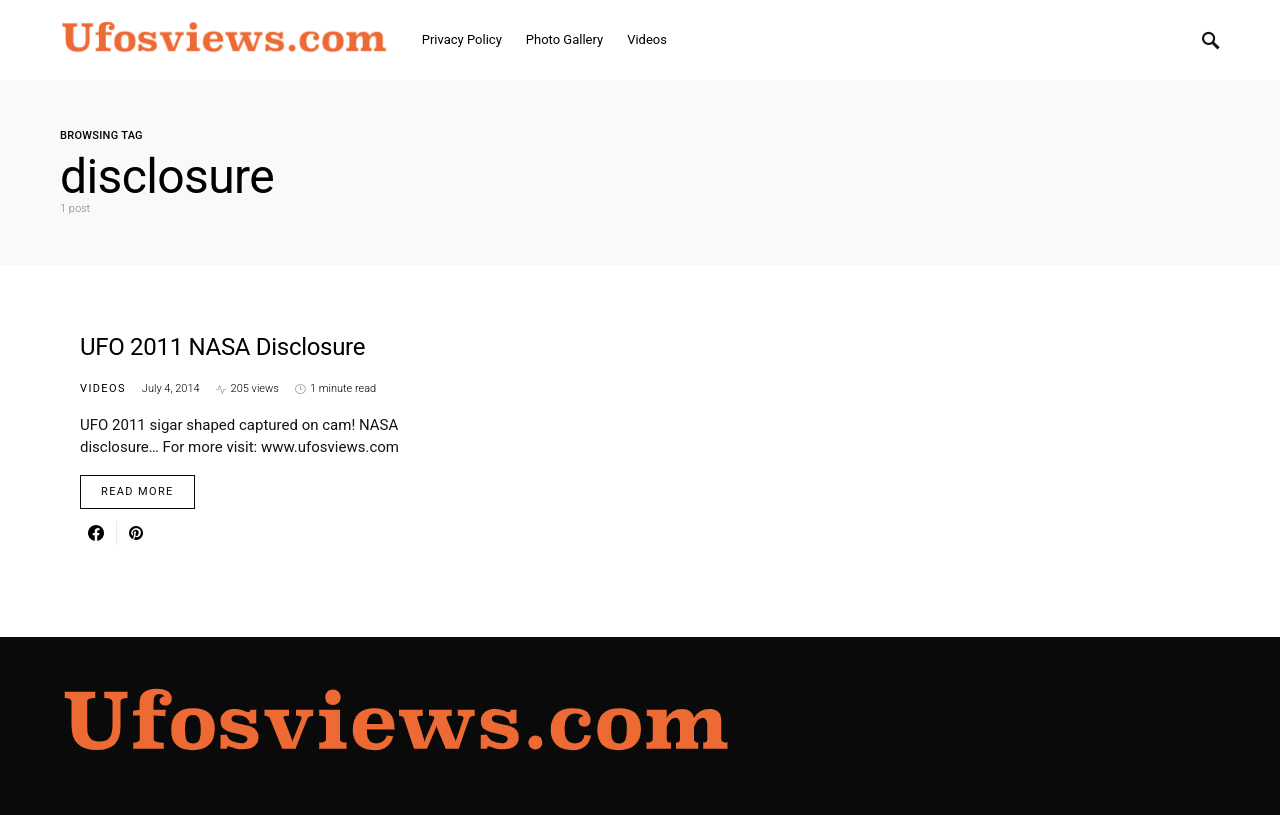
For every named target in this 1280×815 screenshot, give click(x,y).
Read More (137, 491)
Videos (103, 388)
